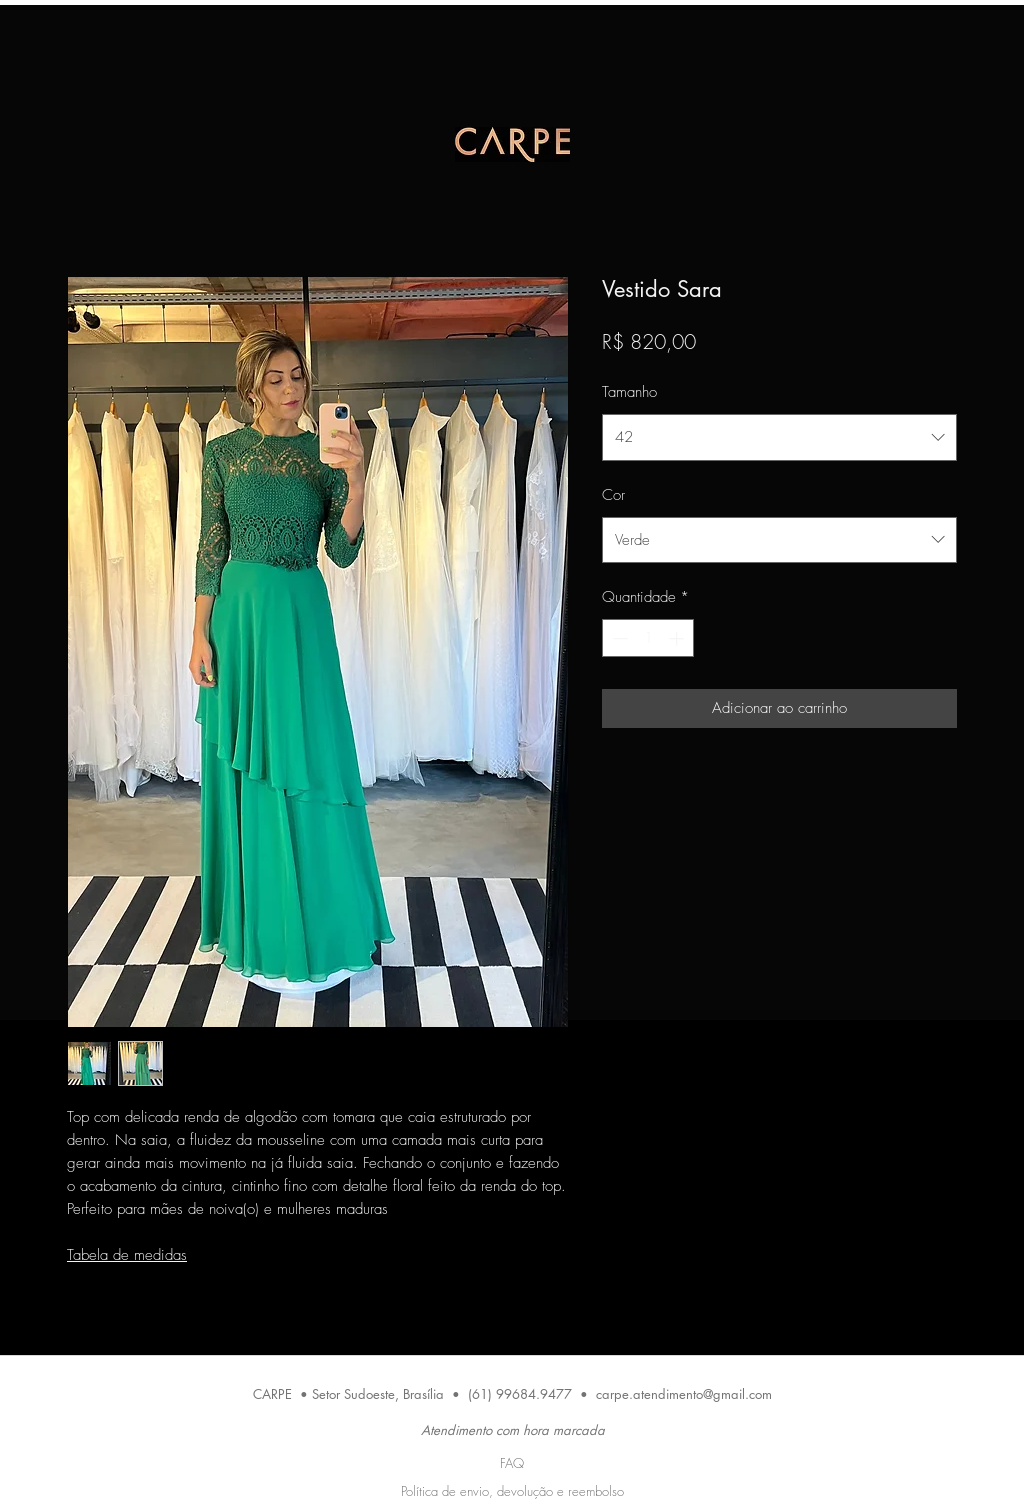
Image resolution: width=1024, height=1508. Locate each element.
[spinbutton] (648, 638)
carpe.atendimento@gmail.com (684, 1394)
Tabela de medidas (127, 1255)
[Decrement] (618, 638)
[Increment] (678, 638)
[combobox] (779, 437)
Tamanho (629, 392)
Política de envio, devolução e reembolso (512, 1491)
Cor (613, 495)
